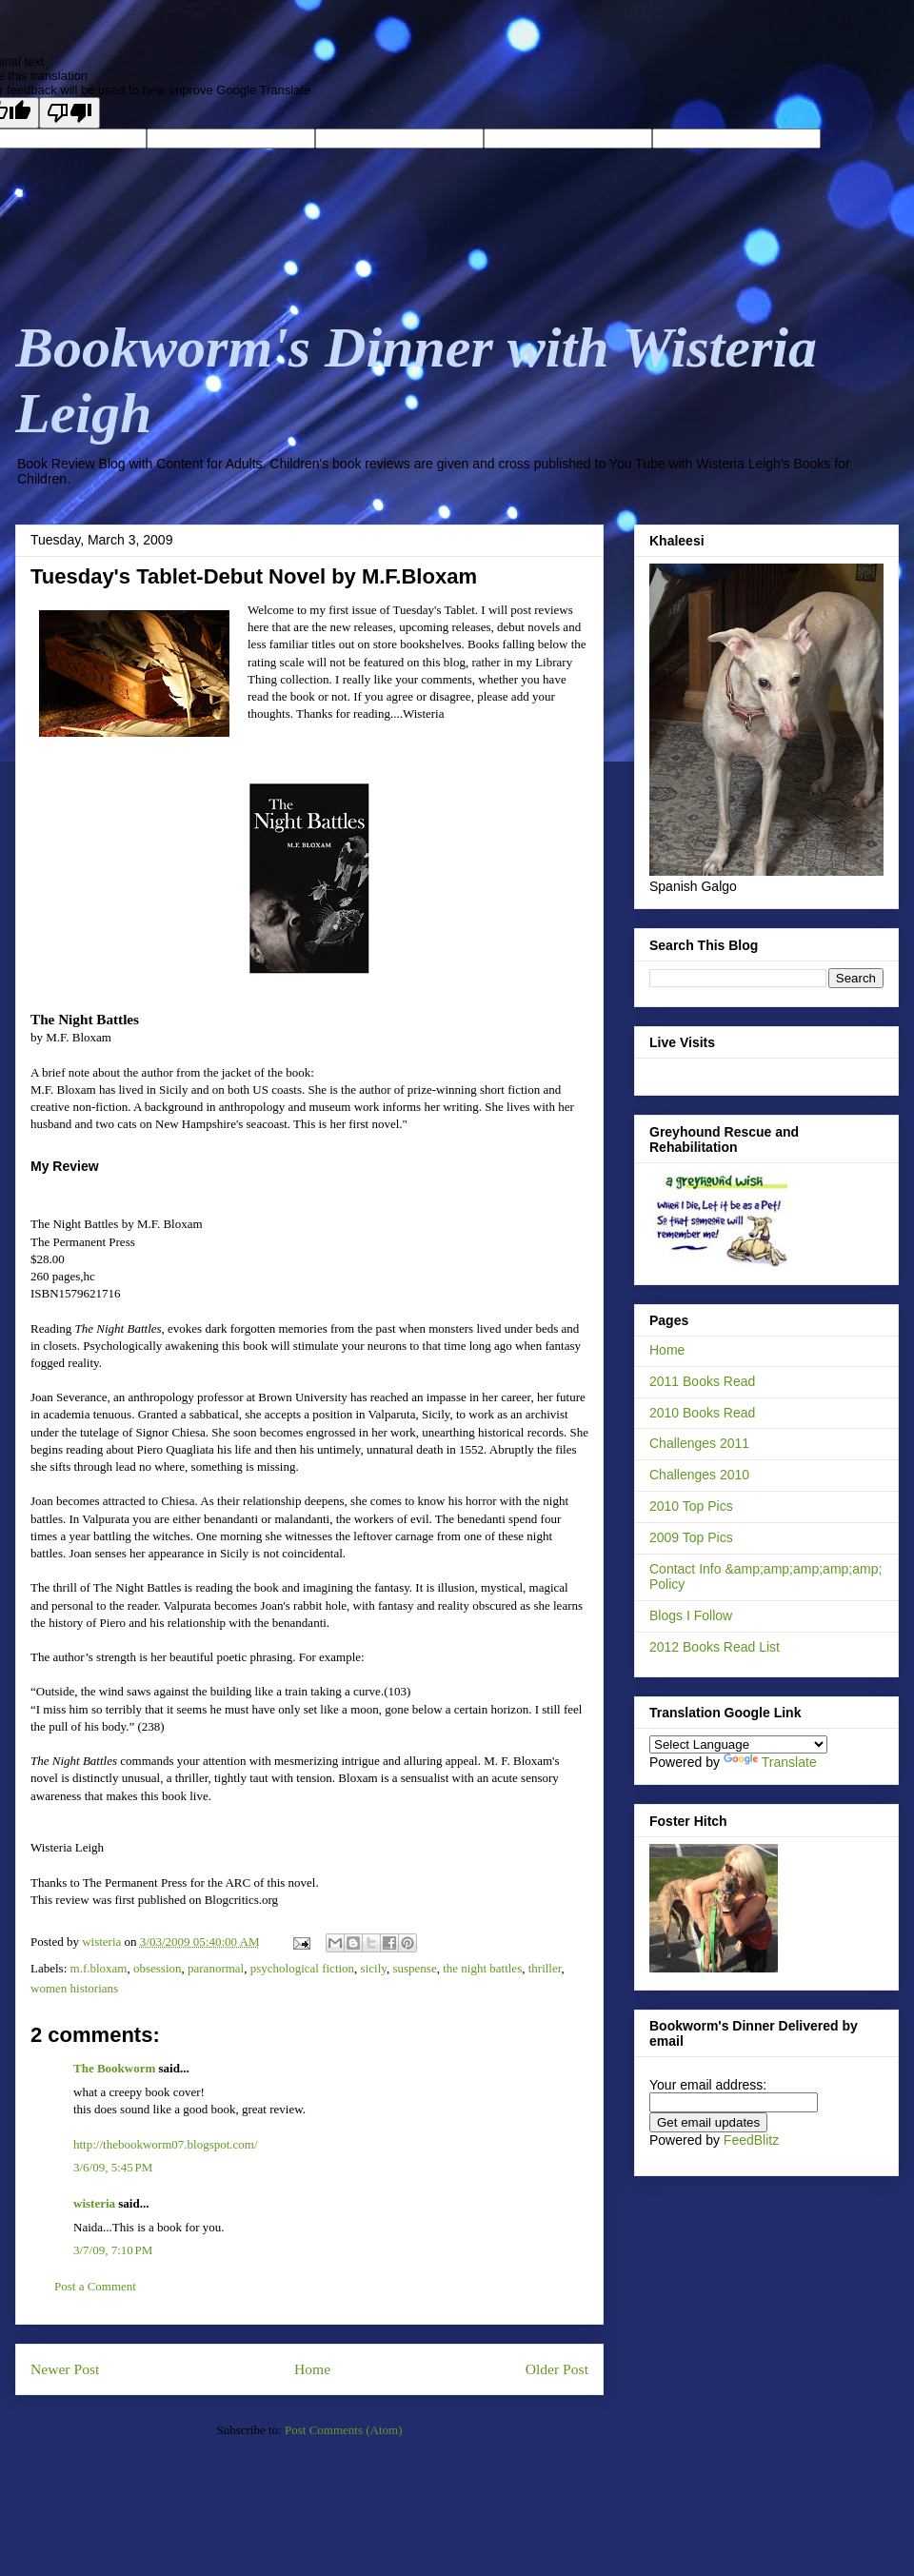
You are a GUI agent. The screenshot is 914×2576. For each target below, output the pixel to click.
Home (312, 2369)
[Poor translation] (69, 113)
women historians (74, 1988)
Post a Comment (95, 2286)
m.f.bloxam (99, 1968)
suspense (414, 1968)
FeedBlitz (751, 2140)
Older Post (557, 2369)
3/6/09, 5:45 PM (112, 2167)
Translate (770, 1762)
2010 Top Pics (691, 1506)
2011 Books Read (702, 1381)
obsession (157, 1968)
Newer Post (64, 2369)
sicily (374, 1968)
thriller (545, 1968)
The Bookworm (114, 2068)
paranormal (216, 1968)
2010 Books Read (702, 1412)
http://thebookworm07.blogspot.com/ (165, 2144)
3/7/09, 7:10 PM (112, 2250)
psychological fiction (302, 1968)
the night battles (482, 1968)
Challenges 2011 (699, 1443)
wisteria (94, 2203)
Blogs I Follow (690, 1615)
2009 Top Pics (691, 1537)
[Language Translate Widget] (738, 1744)
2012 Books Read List (714, 1647)
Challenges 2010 (699, 1474)
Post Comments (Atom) (344, 2430)
